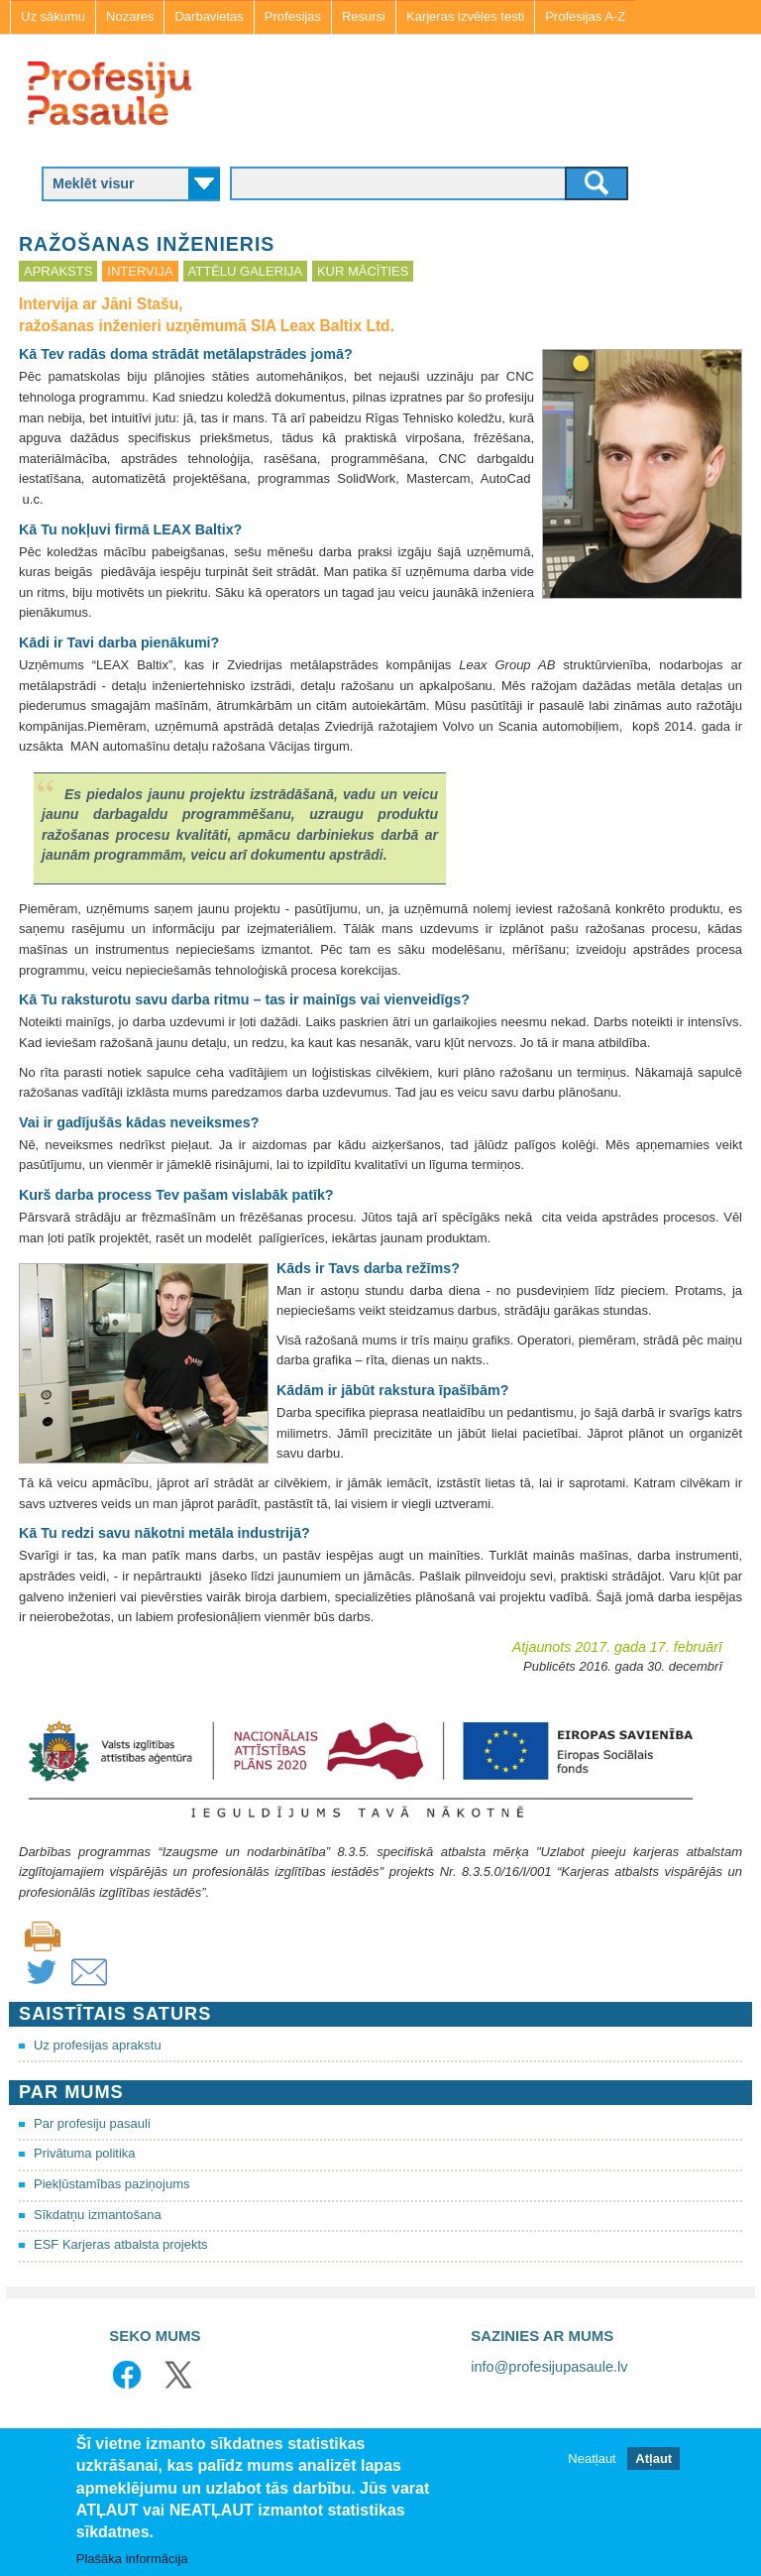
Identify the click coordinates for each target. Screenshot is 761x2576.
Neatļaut (591, 2458)
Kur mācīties (362, 271)
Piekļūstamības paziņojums (112, 2183)
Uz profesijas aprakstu (98, 2045)
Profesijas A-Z (585, 16)
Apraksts (58, 271)
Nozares (130, 16)
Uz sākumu (53, 16)
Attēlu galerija (245, 271)
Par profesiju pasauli (92, 2123)
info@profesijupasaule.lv (549, 2367)
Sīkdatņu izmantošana (98, 2214)
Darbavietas (208, 16)
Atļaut (653, 2458)
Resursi (363, 16)
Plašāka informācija (132, 2558)
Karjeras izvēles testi (465, 16)
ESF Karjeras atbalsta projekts (121, 2244)
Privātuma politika (85, 2153)
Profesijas (293, 16)
